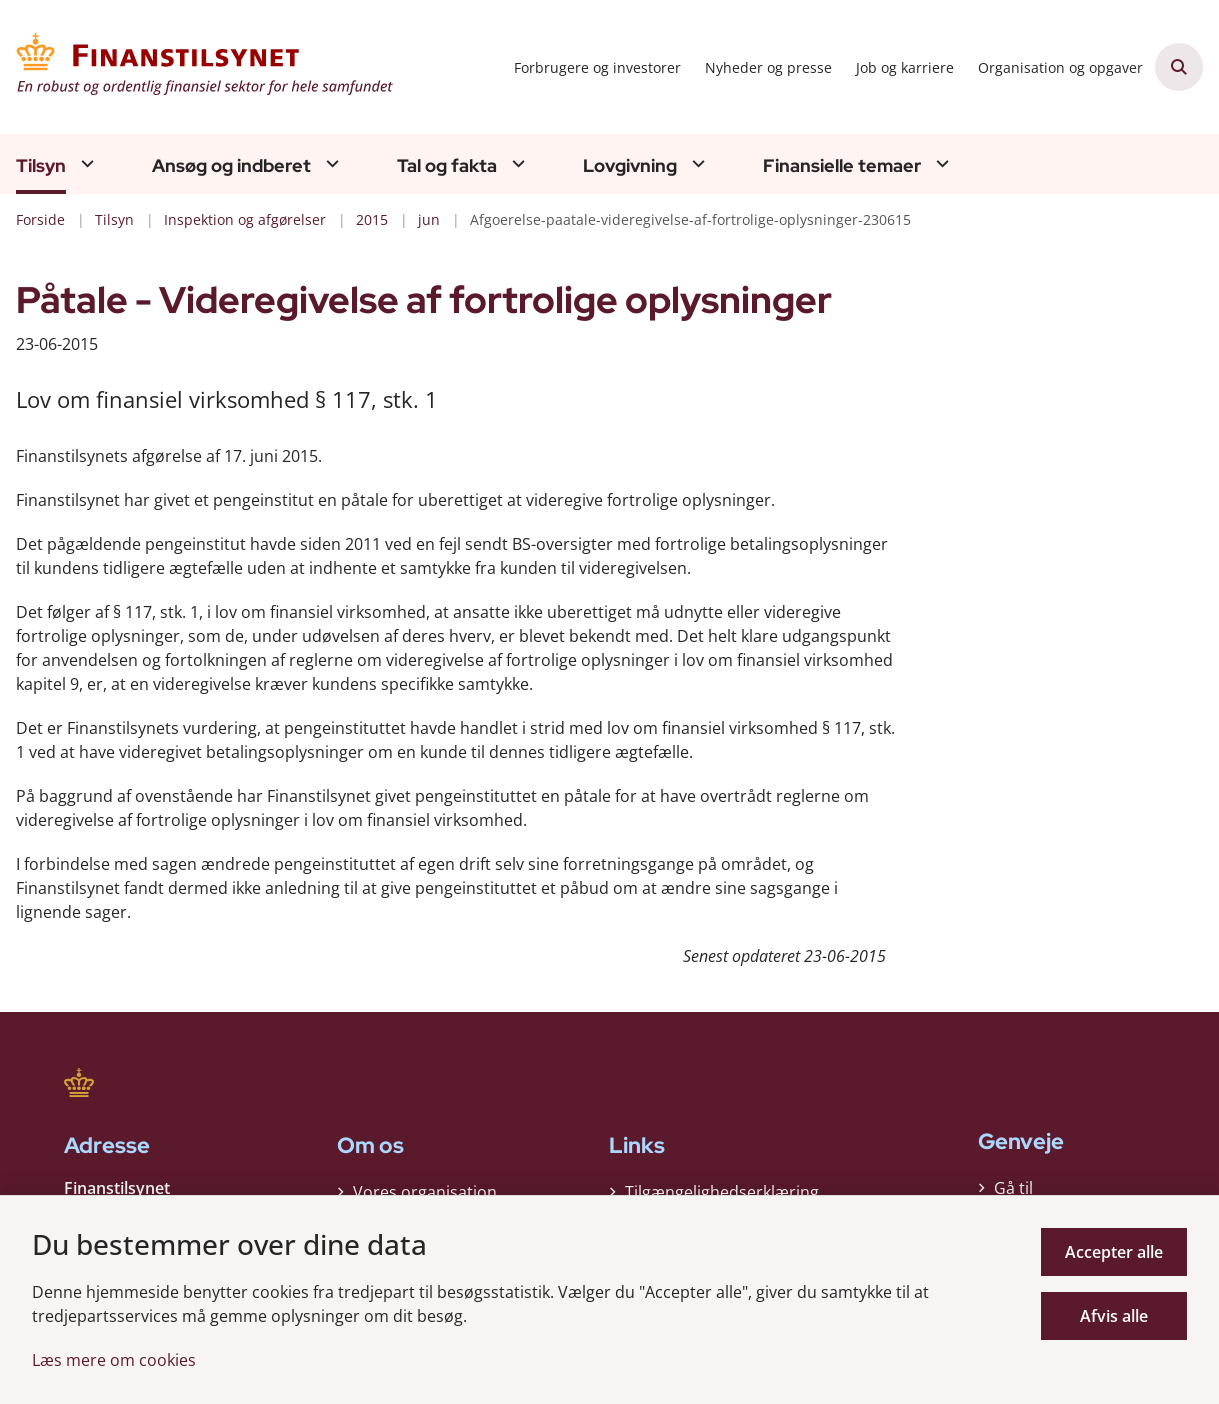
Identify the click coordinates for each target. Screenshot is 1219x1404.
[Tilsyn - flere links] (85, 163)
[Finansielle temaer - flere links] (940, 163)
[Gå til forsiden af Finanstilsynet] (198, 67)
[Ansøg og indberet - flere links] (330, 163)
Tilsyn (41, 166)
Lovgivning (630, 166)
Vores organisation (425, 1187)
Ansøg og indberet (231, 166)
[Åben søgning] (1179, 67)
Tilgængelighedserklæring (722, 1187)
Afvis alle (1114, 1316)
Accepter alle (1114, 1252)
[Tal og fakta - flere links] (516, 163)
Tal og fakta (447, 166)
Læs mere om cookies (114, 1360)
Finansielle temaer (842, 166)
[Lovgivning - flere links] (696, 163)
